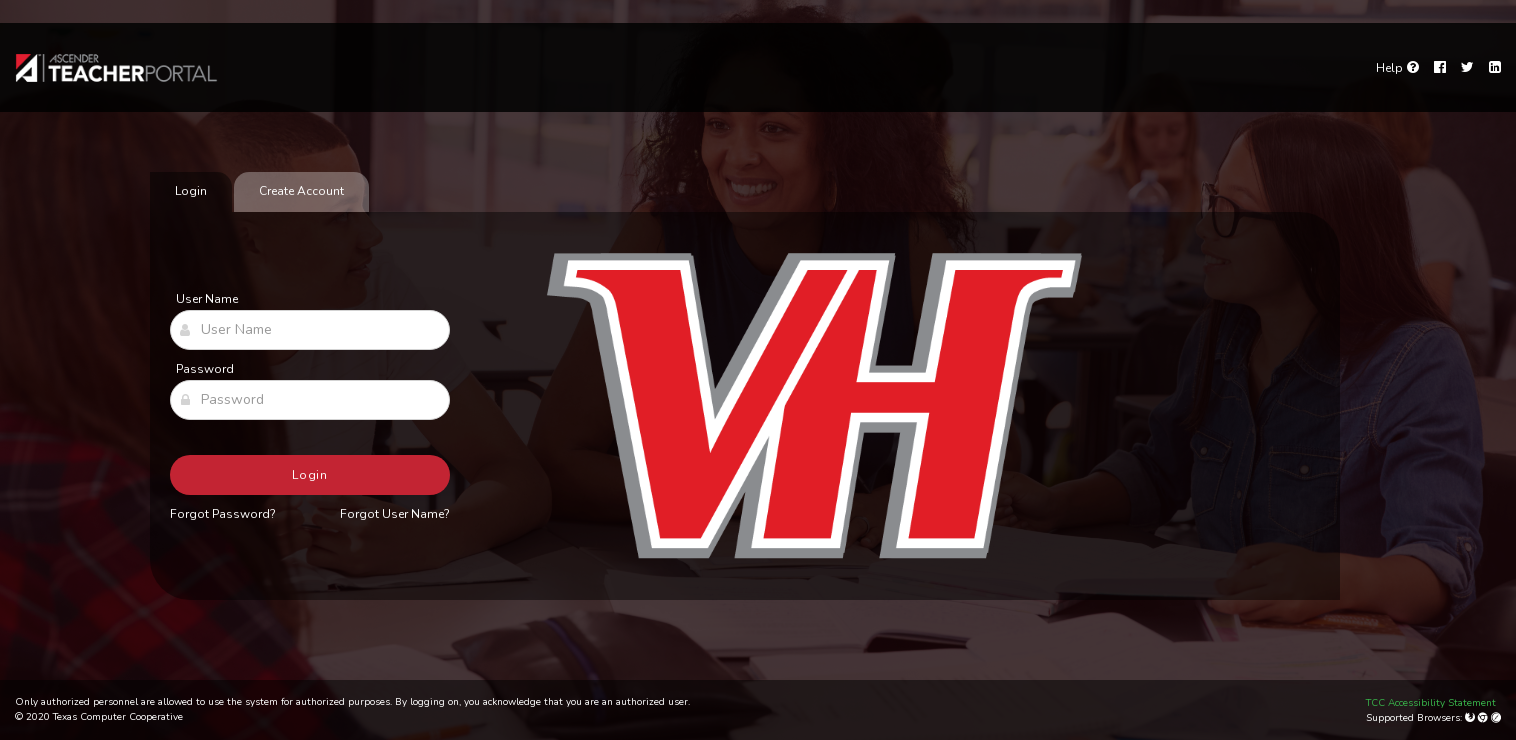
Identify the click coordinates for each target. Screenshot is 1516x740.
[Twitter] (1467, 68)
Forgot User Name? (395, 514)
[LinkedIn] (1495, 68)
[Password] (310, 400)
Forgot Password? (223, 514)
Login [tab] (191, 191)
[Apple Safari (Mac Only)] (1496, 718)
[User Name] (310, 330)
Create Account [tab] (301, 191)
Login (310, 475)
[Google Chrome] (1484, 718)
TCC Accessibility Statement (1431, 703)
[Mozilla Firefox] (1471, 718)
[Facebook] (1440, 68)
